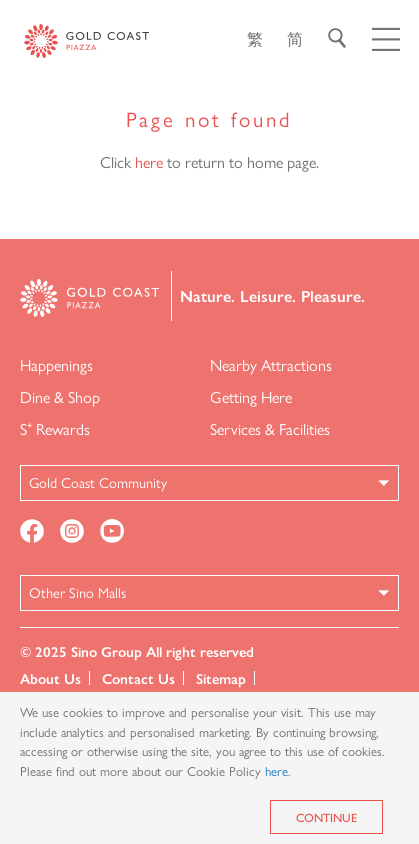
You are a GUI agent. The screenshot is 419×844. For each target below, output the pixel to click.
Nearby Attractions (271, 364)
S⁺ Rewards (55, 428)
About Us (50, 678)
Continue (326, 817)
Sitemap (221, 678)
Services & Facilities (270, 428)
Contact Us (138, 678)
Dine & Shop (60, 396)
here (149, 161)
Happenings (56, 364)
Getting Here (251, 396)
